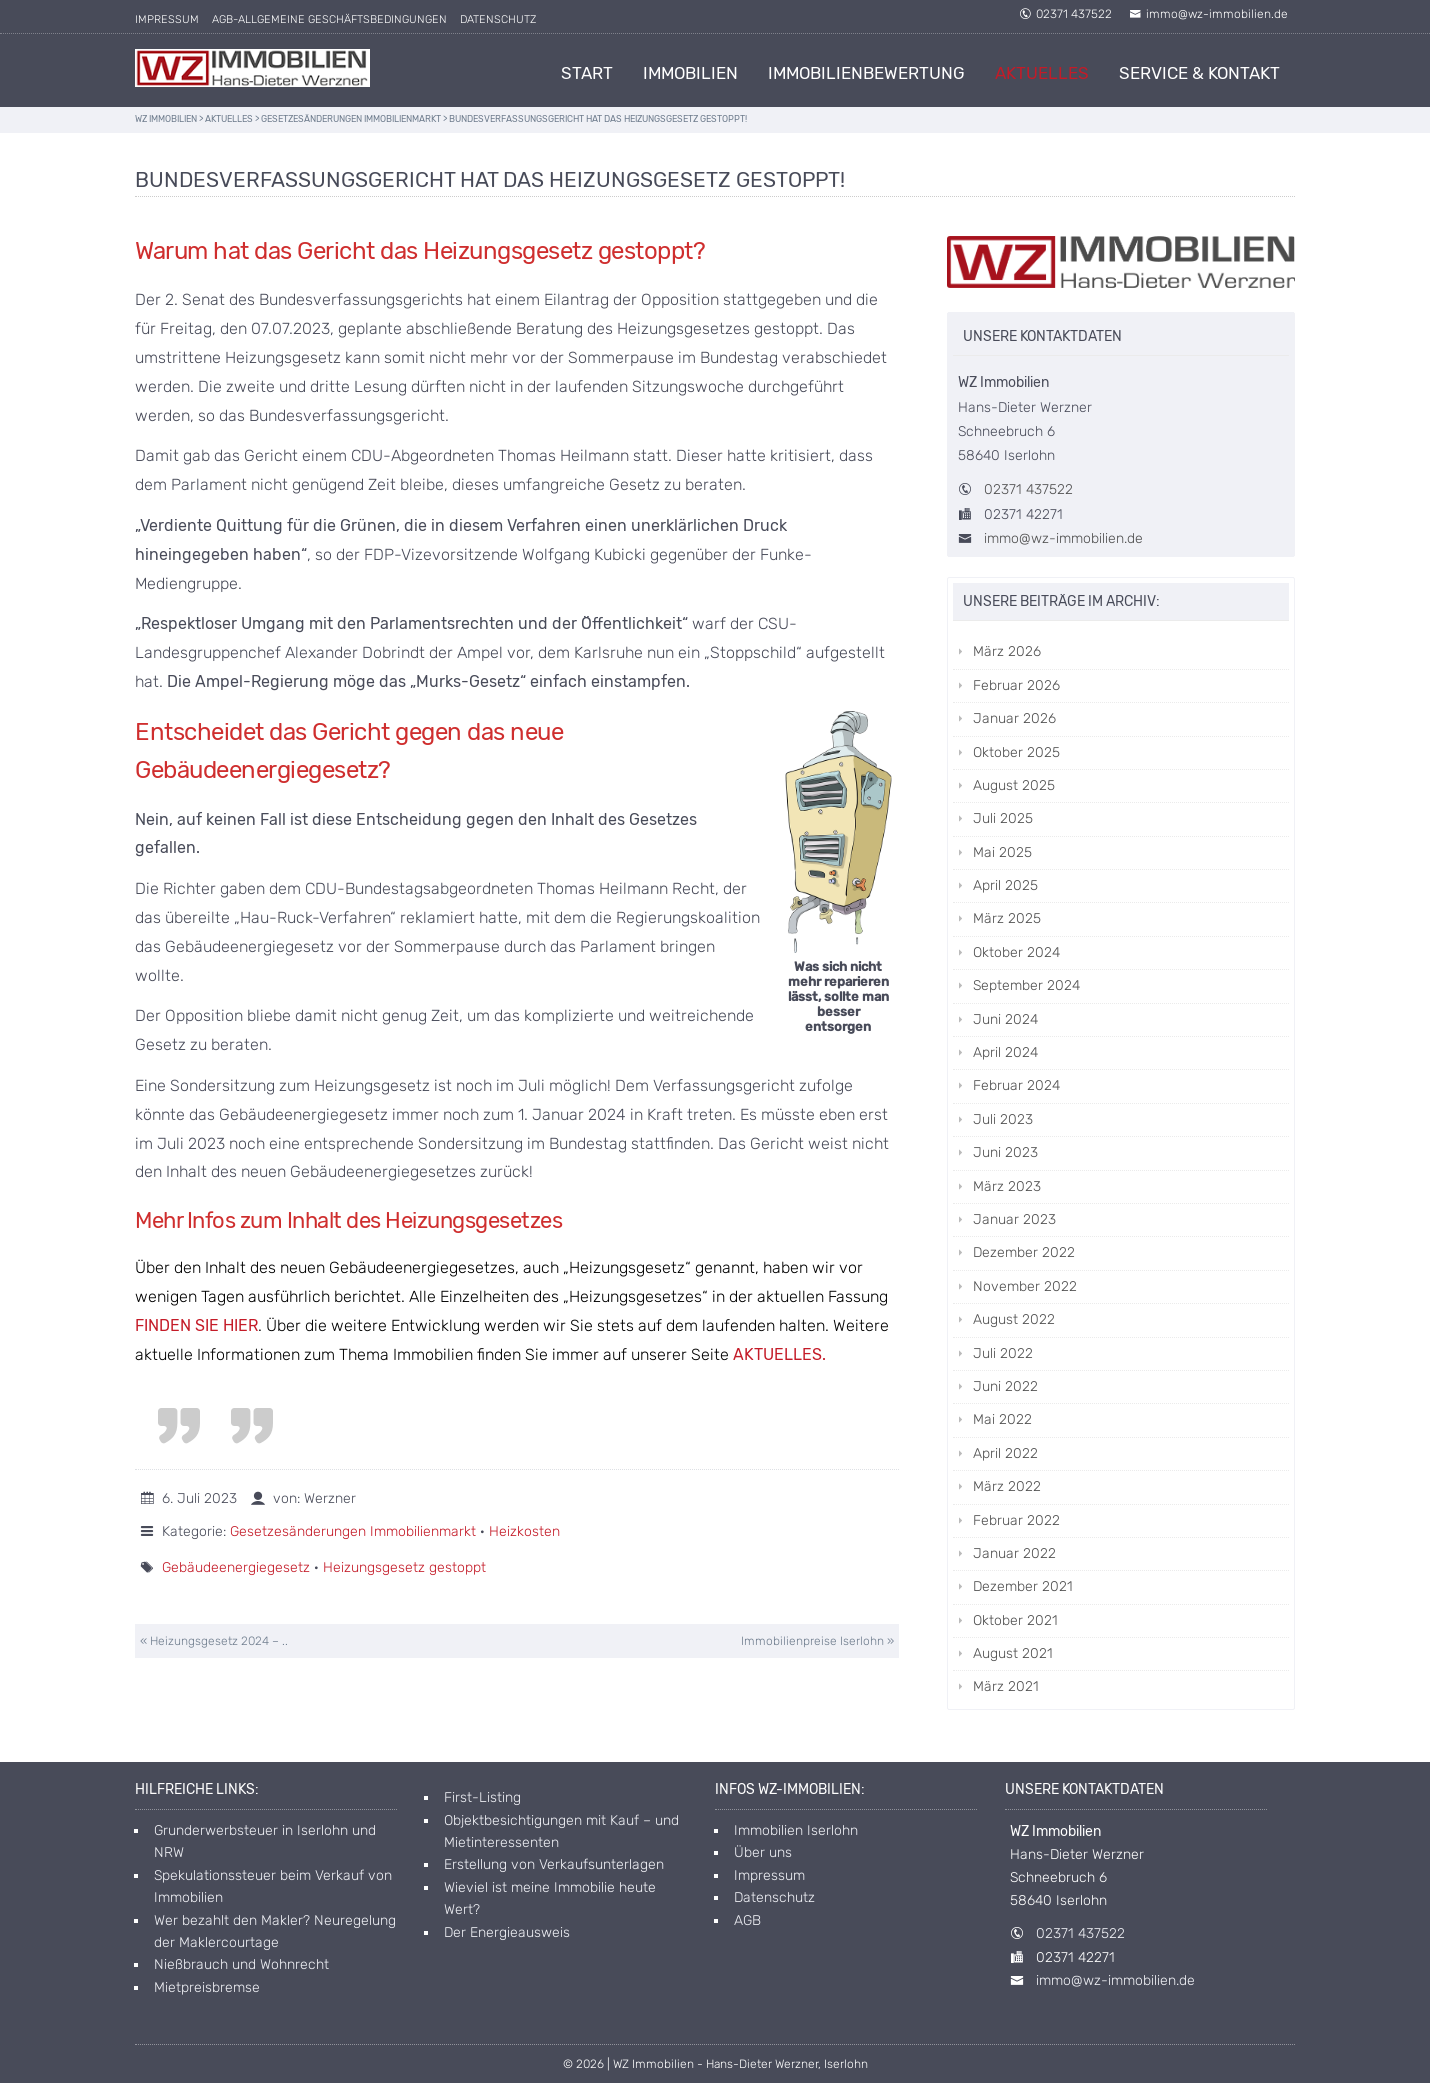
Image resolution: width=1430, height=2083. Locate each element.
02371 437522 (1065, 14)
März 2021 (1006, 1686)
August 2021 (1013, 1653)
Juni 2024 (1005, 1019)
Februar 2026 (1016, 685)
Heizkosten (524, 1531)
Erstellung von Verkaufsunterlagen (554, 1864)
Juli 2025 (1003, 818)
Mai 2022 (1002, 1419)
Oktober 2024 (1016, 952)
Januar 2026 (1014, 718)
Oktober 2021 (1015, 1620)
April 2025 (1005, 885)
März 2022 (1007, 1486)
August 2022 (1014, 1319)
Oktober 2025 (1016, 752)
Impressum (167, 19)
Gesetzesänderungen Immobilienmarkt (353, 1531)
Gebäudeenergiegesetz (236, 1567)
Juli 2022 (1003, 1353)
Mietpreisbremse (207, 1987)
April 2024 (1005, 1052)
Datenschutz (498, 19)
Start (587, 73)
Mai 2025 (1002, 852)
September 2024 (1026, 985)
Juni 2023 (1005, 1152)
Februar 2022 (1016, 1520)
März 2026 (1007, 651)
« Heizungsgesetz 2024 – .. (214, 1641)
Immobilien (690, 73)
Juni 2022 (1005, 1386)
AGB (747, 1920)
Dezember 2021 (1023, 1586)
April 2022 (1005, 1453)
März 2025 (1007, 918)
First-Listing (482, 1797)
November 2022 (1025, 1286)
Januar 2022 (1014, 1553)
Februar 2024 (1016, 1085)
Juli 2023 (1003, 1119)
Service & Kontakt (1199, 73)
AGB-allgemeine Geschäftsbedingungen (329, 19)
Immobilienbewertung (866, 73)
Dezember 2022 (1024, 1252)
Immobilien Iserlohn (796, 1830)
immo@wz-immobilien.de (1208, 14)
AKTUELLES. (779, 1354)
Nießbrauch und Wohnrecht (241, 1964)
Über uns (763, 1852)
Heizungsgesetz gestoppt (404, 1567)
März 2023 (1007, 1186)
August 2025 (1014, 785)
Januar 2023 (1014, 1219)
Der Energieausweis (507, 1932)
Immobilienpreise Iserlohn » (817, 1641)
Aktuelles (1042, 73)
